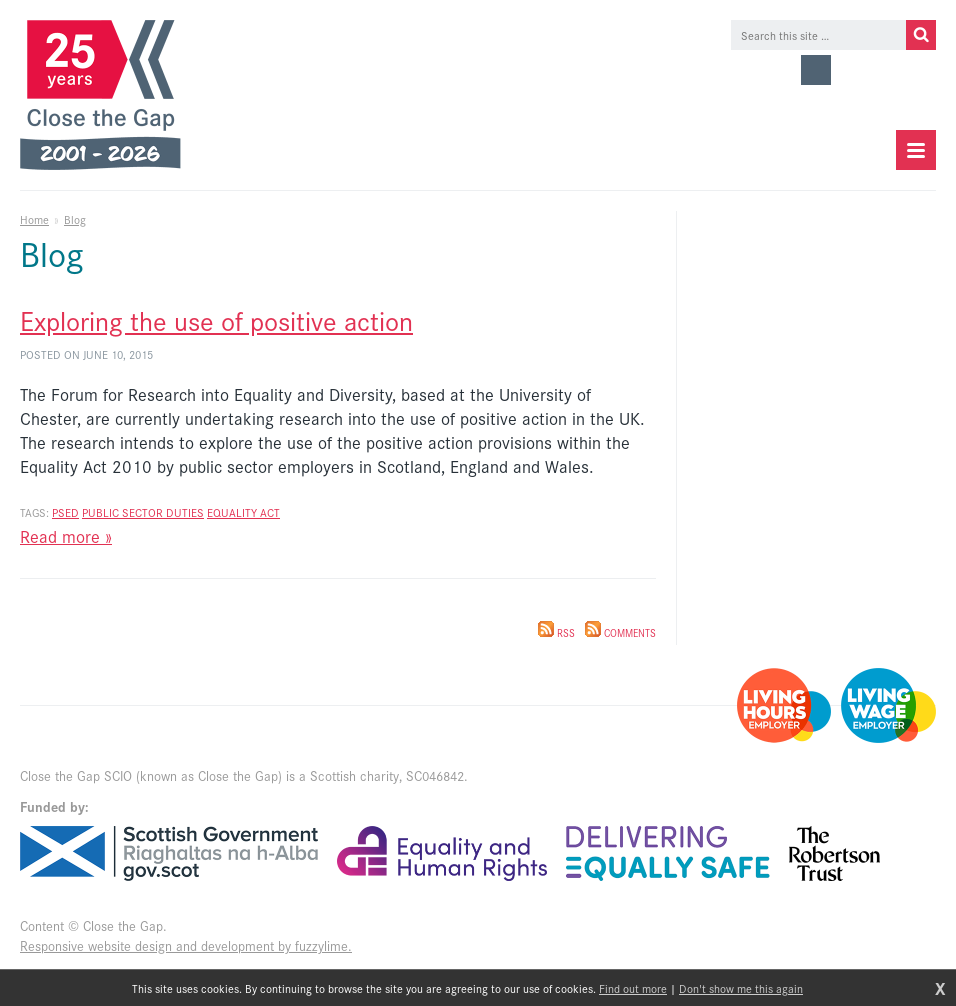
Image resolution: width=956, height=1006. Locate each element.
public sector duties (143, 512)
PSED (65, 512)
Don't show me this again (741, 988)
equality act (243, 512)
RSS (556, 633)
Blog (75, 219)
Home (34, 219)
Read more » (66, 536)
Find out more (633, 988)
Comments (620, 633)
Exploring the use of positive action (216, 319)
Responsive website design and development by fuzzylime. (186, 945)
